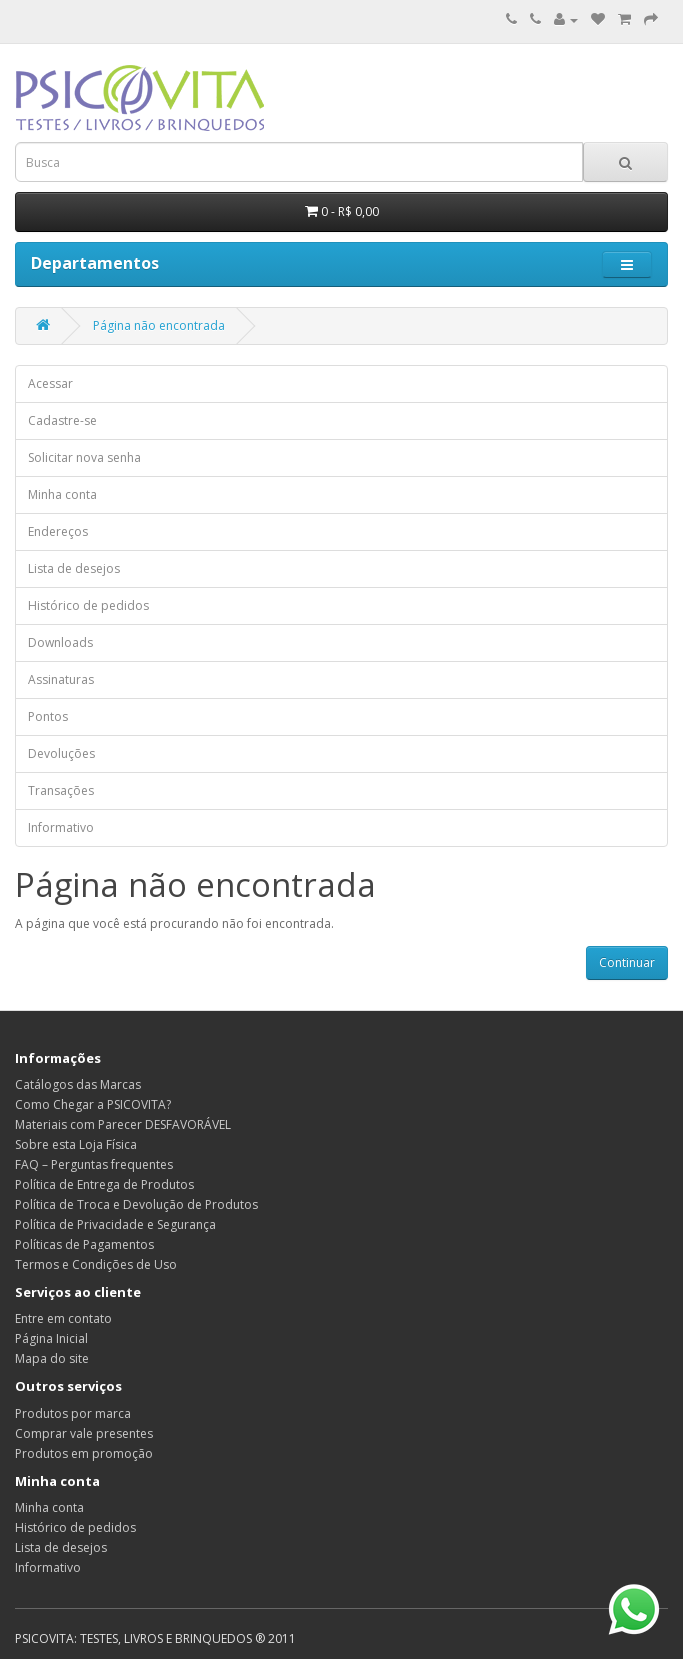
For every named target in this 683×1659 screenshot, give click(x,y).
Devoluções (61, 753)
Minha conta (62, 494)
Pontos (48, 716)
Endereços (58, 531)
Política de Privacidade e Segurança (115, 1224)
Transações (61, 790)
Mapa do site (52, 1358)
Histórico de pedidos (88, 605)
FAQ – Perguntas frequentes (94, 1164)
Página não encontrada (159, 325)
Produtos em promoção (84, 1453)
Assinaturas (61, 679)
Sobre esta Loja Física (76, 1144)
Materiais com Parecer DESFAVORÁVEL (123, 1124)
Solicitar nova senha (84, 457)
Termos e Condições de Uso (96, 1264)
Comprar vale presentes (84, 1433)
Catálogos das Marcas (78, 1084)
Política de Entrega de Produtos (104, 1184)
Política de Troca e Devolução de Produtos (136, 1204)
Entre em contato (63, 1318)
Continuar (627, 962)
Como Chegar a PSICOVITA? (93, 1104)
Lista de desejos (74, 568)
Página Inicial (51, 1338)
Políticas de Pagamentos (84, 1244)
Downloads (60, 642)
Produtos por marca (73, 1413)
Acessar (50, 383)
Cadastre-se (62, 420)
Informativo (61, 827)
